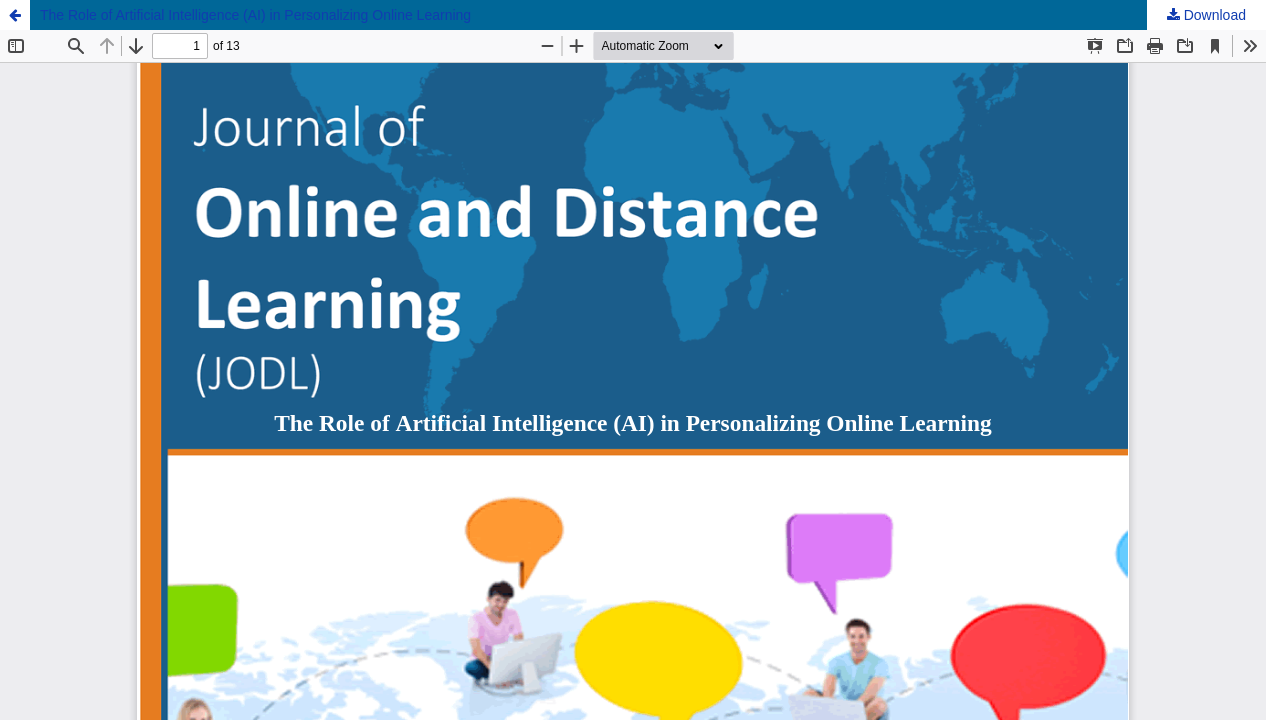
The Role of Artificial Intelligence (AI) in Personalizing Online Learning (255, 15)
